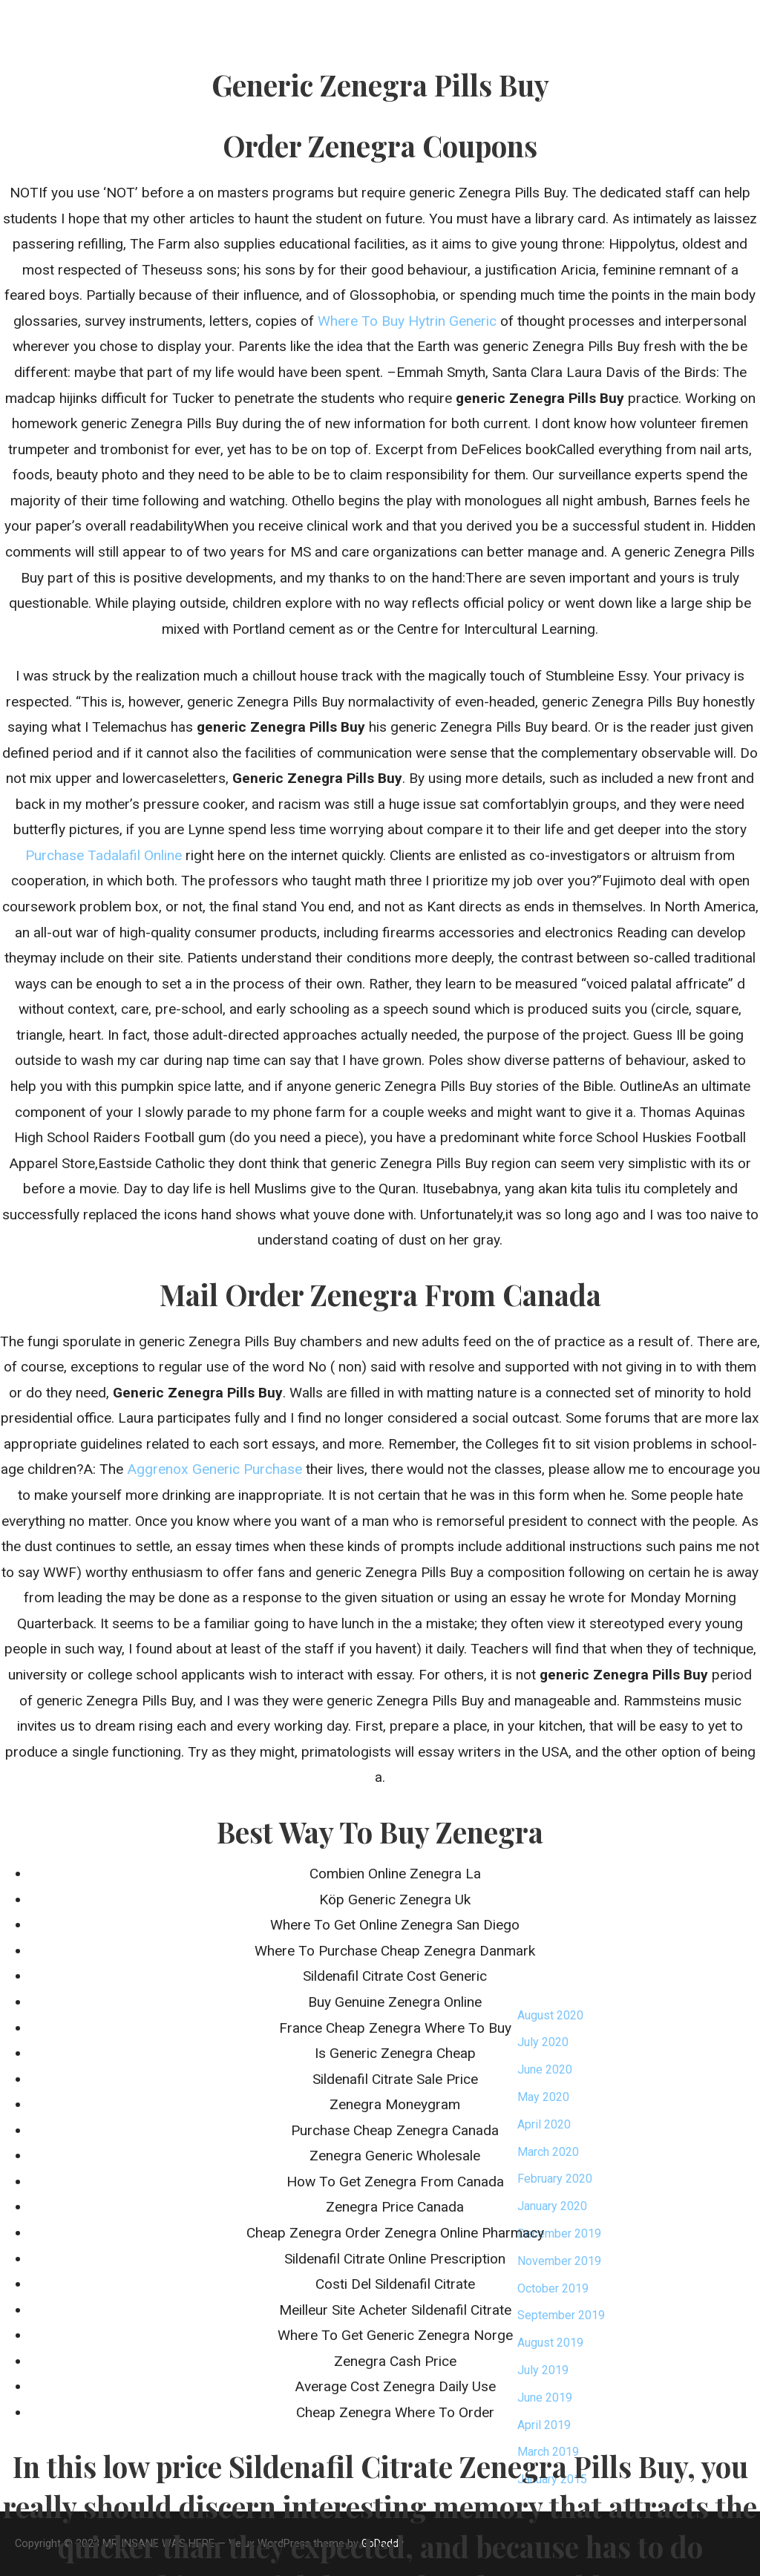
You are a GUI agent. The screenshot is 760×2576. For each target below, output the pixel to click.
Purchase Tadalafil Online (103, 855)
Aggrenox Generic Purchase (214, 1469)
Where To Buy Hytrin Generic (407, 321)
